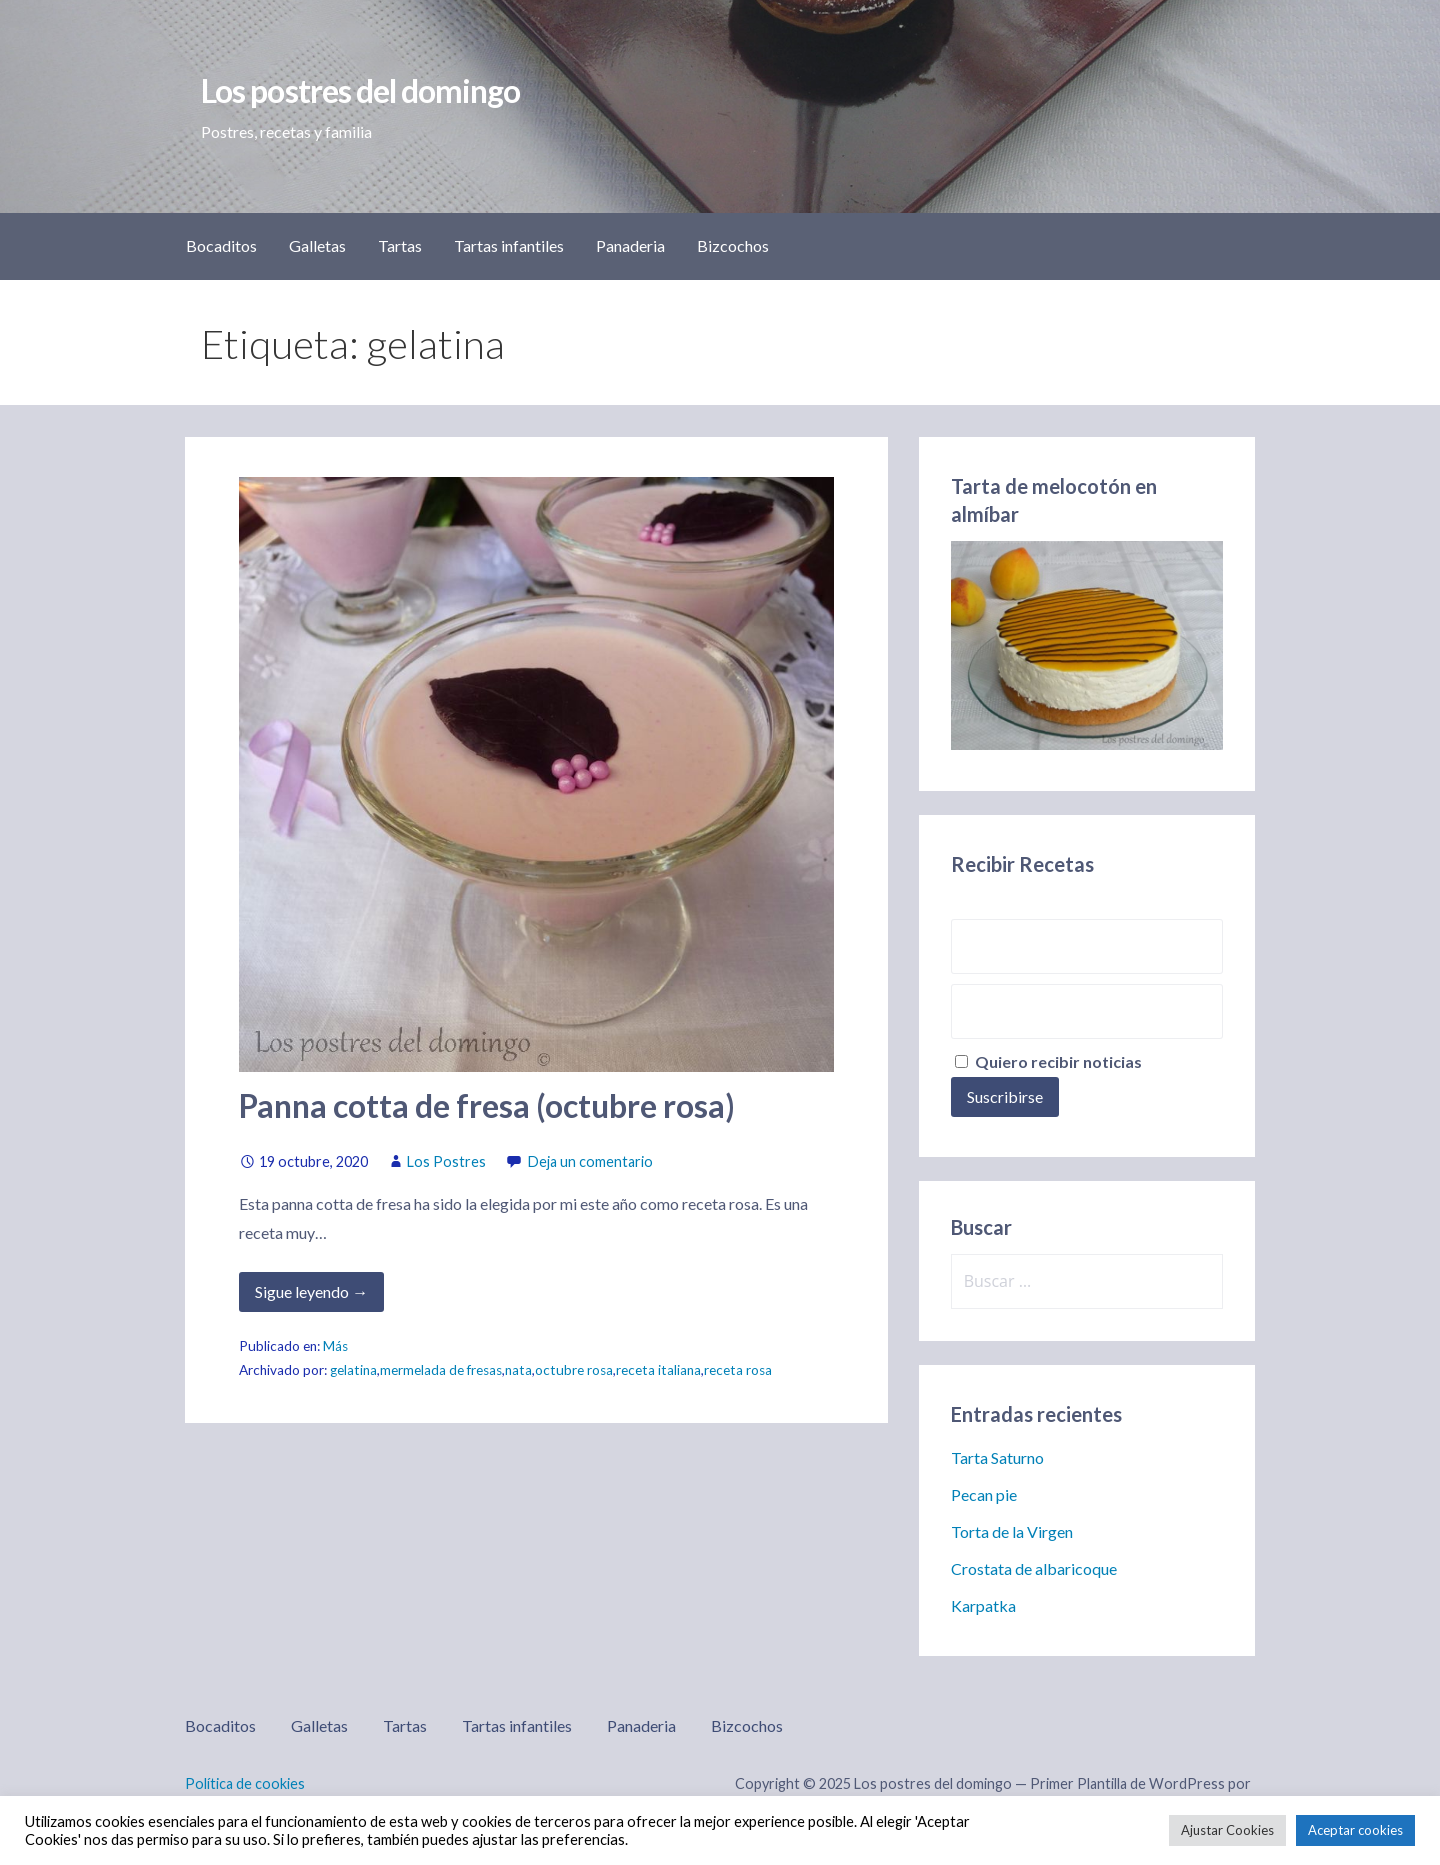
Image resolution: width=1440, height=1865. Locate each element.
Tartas (400, 245)
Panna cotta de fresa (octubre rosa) (487, 1105)
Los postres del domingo (360, 90)
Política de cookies (245, 1783)
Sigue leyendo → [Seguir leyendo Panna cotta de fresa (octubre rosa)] (311, 1291)
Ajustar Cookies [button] (1227, 1830)
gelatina (353, 1370)
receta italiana (658, 1370)
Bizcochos (733, 245)
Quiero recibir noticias (1048, 1061)
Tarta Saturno (997, 1457)
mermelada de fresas (441, 1370)
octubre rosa (574, 1370)
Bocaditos (221, 245)
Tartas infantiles (509, 245)
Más (335, 1346)
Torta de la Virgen (1012, 1531)
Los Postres (446, 1161)
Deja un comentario (590, 1161)
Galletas (317, 245)
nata (518, 1370)
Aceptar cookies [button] (1355, 1830)
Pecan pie (984, 1494)
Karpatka (983, 1605)
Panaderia (630, 245)
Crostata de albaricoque (1034, 1568)
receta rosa (738, 1370)
